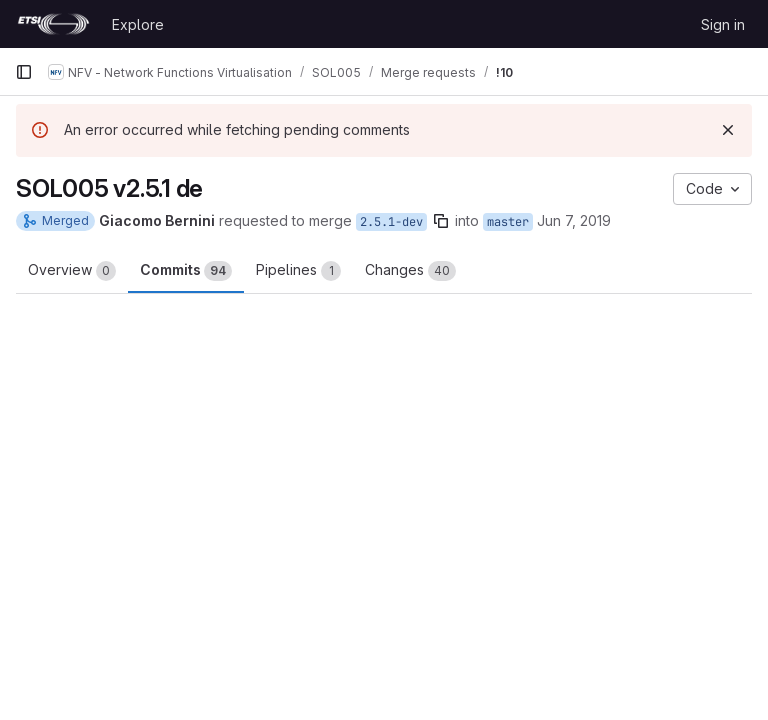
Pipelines (298, 271)
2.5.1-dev (391, 222)
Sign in (723, 24)
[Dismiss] (728, 130)
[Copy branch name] (441, 221)
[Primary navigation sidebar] (24, 72)
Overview (72, 271)
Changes (410, 271)
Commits (186, 271)
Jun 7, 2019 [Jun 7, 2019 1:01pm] (574, 220)
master (508, 222)
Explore (138, 24)
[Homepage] (53, 24)
